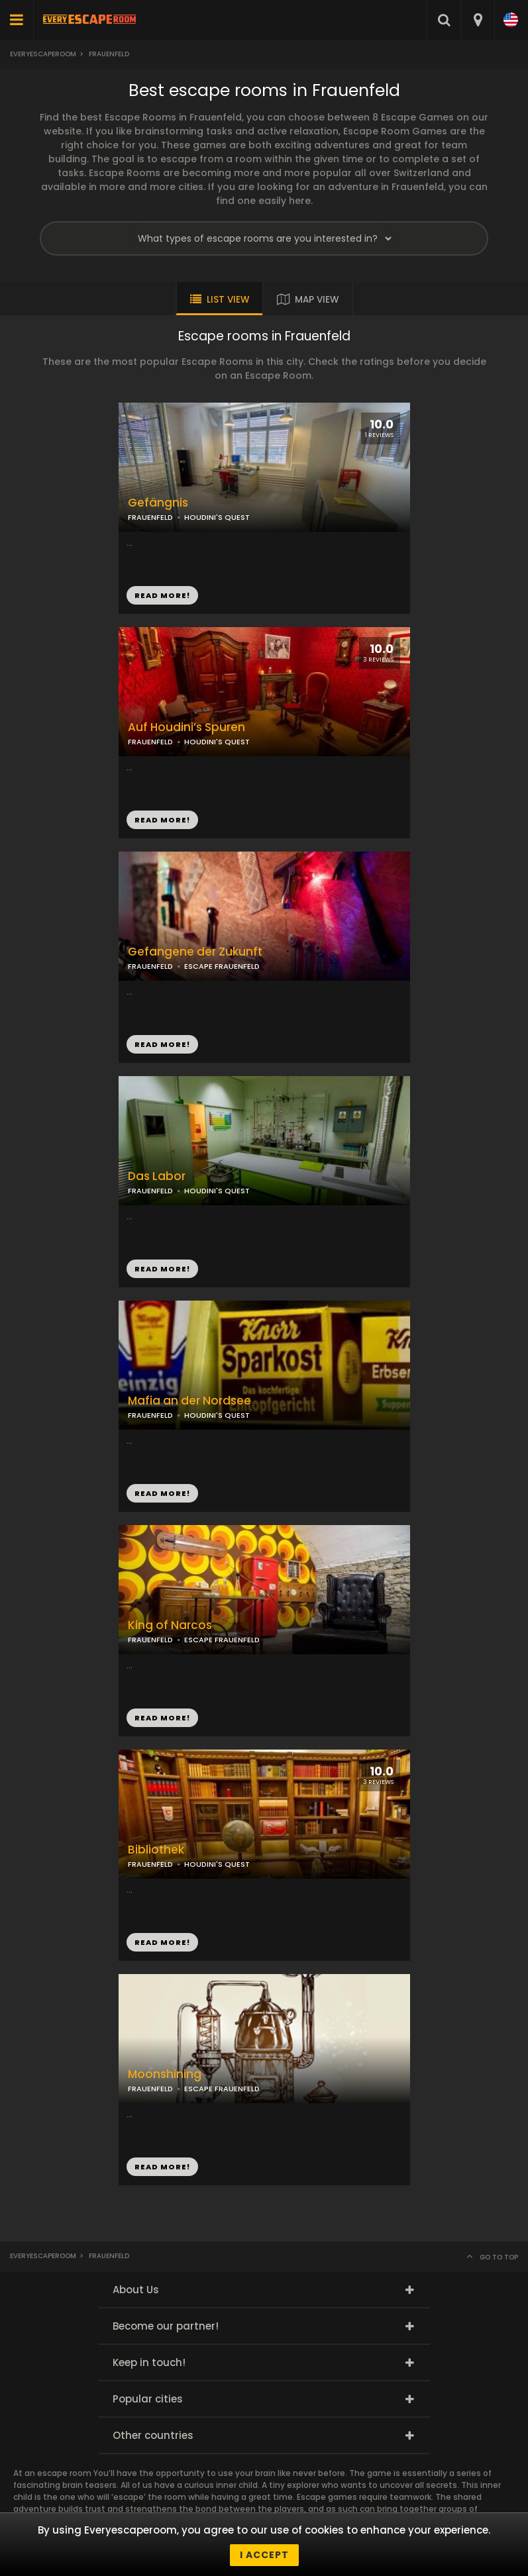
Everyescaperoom (43, 54)
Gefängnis (158, 503)
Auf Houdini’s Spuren (186, 727)
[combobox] (477, 20)
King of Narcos (170, 1625)
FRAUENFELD (150, 741)
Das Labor (156, 1176)
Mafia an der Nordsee (189, 1401)
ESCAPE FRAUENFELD (222, 1639)
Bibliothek (156, 1850)
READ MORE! (162, 820)
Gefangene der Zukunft (195, 952)
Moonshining (164, 2074)
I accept (264, 2554)
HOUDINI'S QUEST (217, 741)
